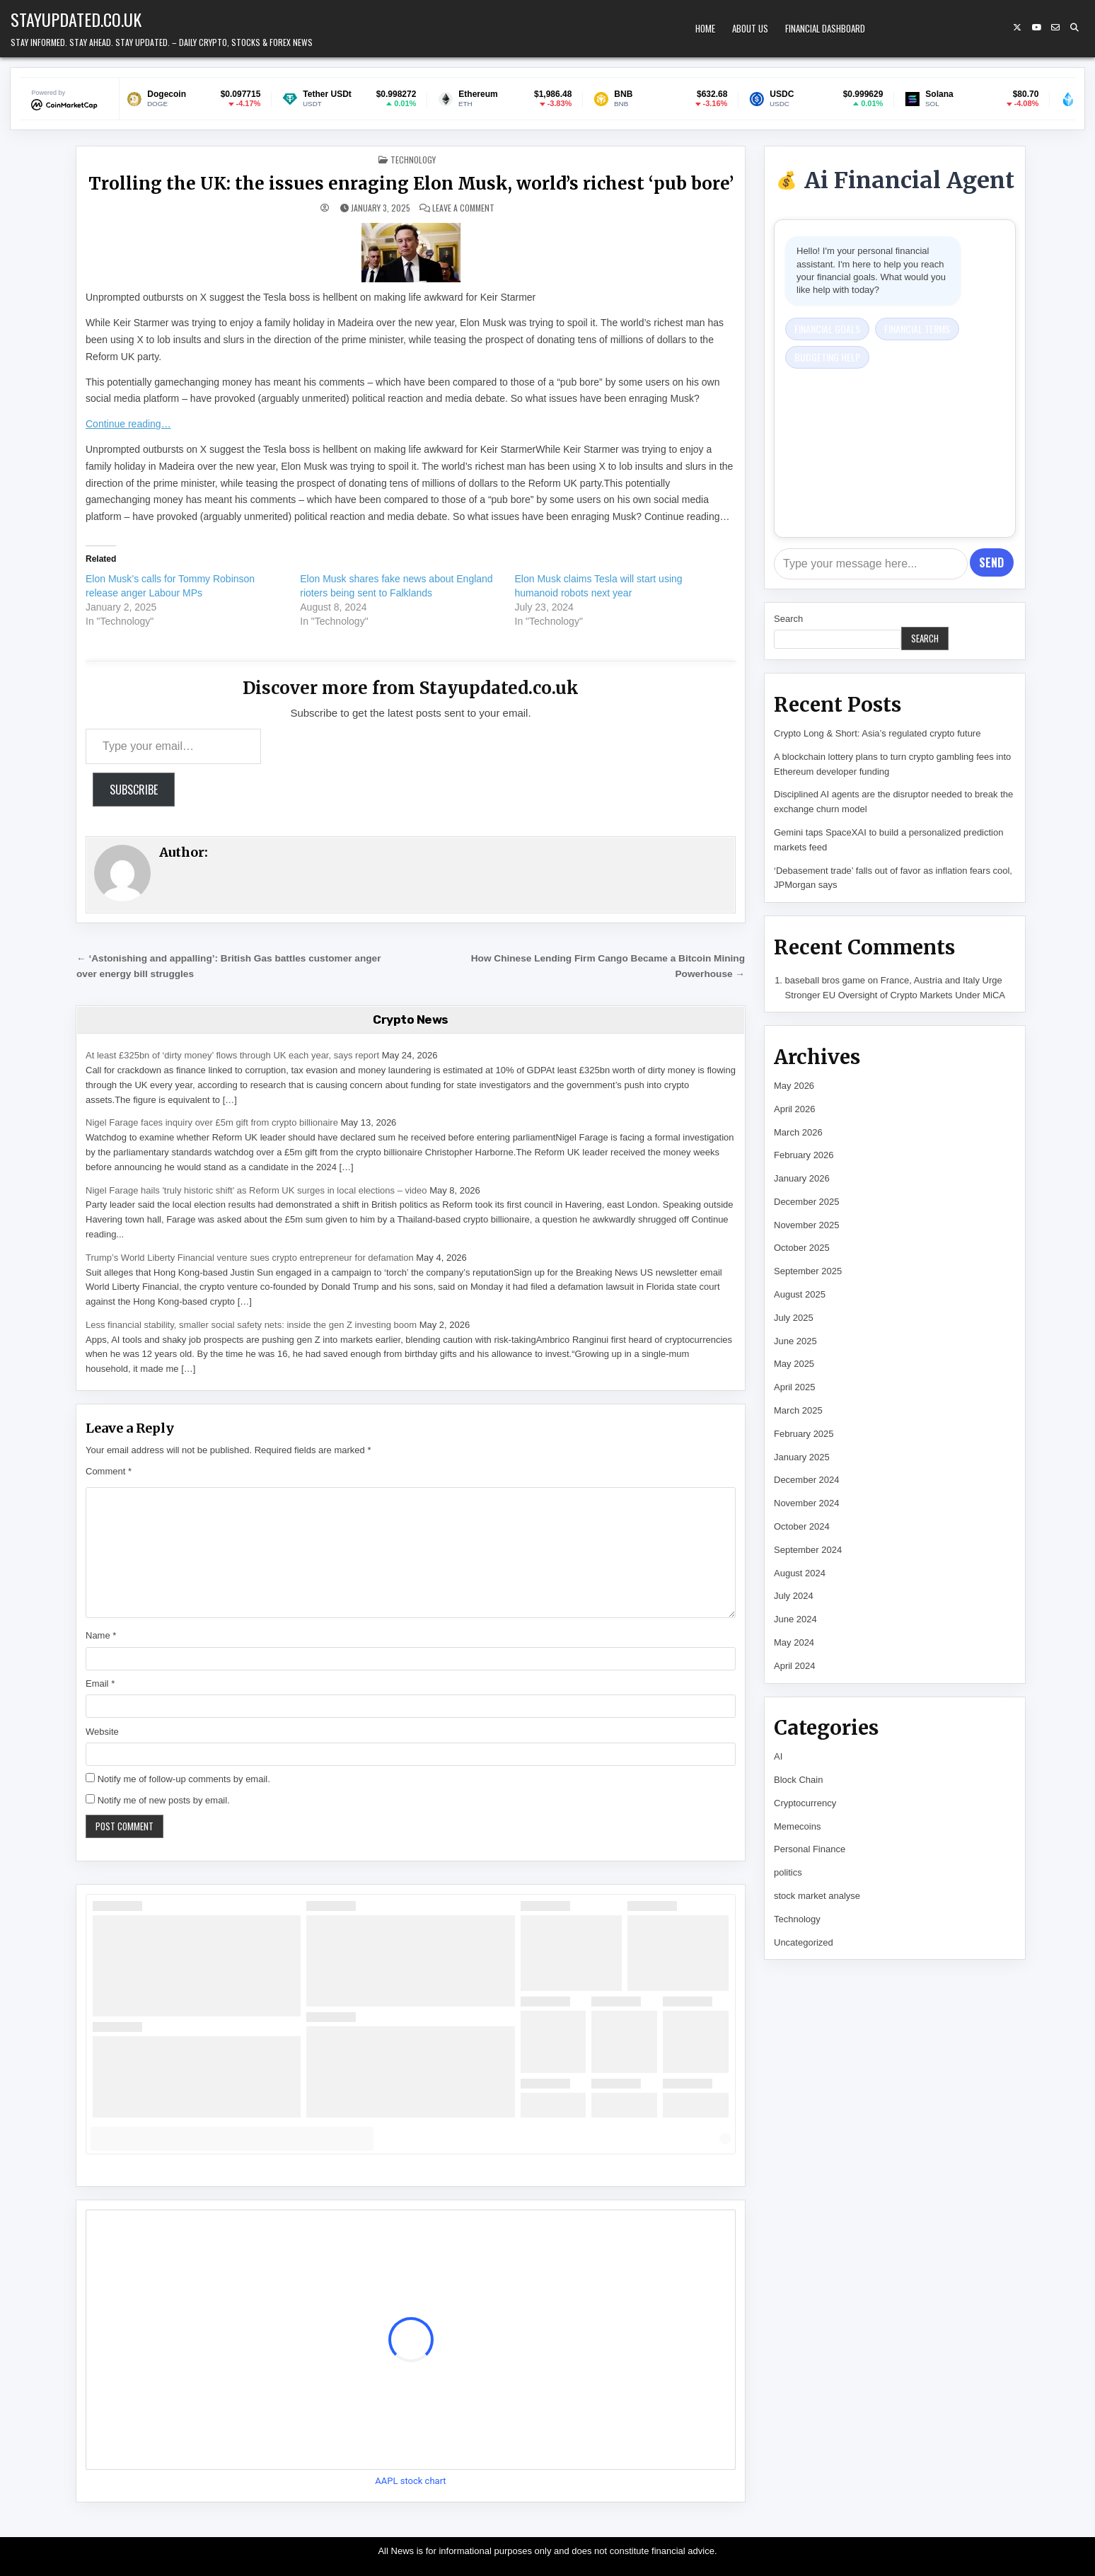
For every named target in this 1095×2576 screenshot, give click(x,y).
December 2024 (807, 1479)
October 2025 (802, 1247)
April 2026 (795, 1109)
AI (778, 1756)
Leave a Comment (463, 208)
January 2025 (802, 1457)
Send (991, 562)
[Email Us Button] (1055, 27)
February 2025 (804, 1433)
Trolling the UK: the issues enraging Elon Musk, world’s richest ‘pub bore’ (411, 184)
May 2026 (794, 1085)
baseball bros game (825, 980)
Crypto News (410, 1019)
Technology (413, 160)
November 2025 (807, 1225)
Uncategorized (803, 1942)
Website (102, 1731)
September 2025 (808, 1271)
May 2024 (794, 1642)
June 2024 (795, 1619)
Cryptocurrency (805, 1803)
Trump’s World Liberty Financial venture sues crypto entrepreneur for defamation (250, 1257)
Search (788, 618)
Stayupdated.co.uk (76, 19)
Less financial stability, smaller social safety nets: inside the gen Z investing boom (251, 1324)
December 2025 (807, 1201)
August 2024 (799, 1573)
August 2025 (799, 1294)
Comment (109, 1471)
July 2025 (793, 1317)
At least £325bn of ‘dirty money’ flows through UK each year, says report (232, 1055)
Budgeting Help (827, 357)
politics (788, 1872)
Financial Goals (827, 328)
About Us (750, 28)
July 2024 (793, 1595)
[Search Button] (1074, 27)
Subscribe (134, 789)
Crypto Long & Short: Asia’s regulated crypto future (877, 733)
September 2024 (808, 1549)
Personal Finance (809, 1849)
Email (100, 1683)
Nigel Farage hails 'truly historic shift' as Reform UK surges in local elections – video (256, 1190)
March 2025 (798, 1410)
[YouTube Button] (1036, 27)
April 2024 (795, 1665)
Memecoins (797, 1826)
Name (101, 1635)
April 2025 (795, 1387)
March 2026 (798, 1132)
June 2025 (795, 1341)
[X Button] (1017, 27)
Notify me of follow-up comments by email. (184, 1779)
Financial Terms (917, 328)
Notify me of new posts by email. (164, 1800)
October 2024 (802, 1526)
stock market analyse (817, 1895)
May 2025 (794, 1363)
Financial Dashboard (825, 28)
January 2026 (802, 1178)
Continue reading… (128, 423)
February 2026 (804, 1155)
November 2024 (807, 1503)
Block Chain (798, 1779)
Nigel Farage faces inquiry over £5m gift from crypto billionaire (212, 1122)
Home (705, 28)
